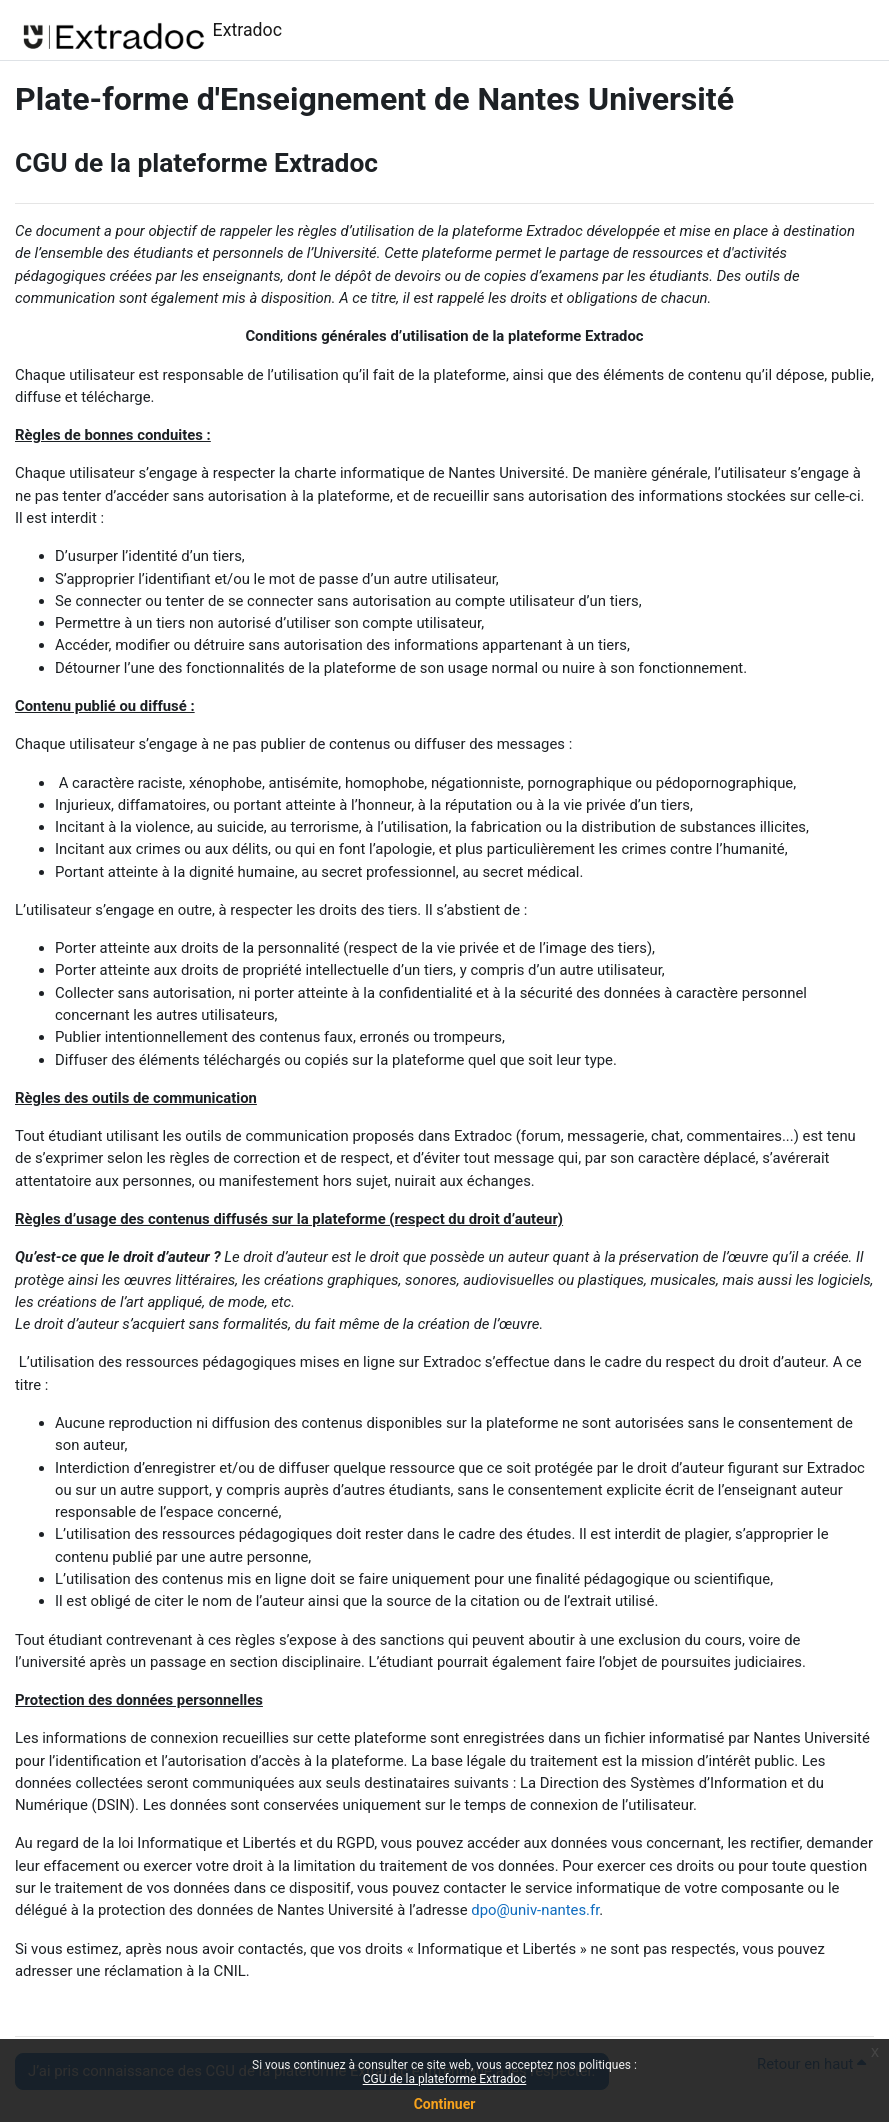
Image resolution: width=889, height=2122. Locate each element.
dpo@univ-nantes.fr (535, 1910)
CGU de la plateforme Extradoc (445, 2079)
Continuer (445, 2104)
